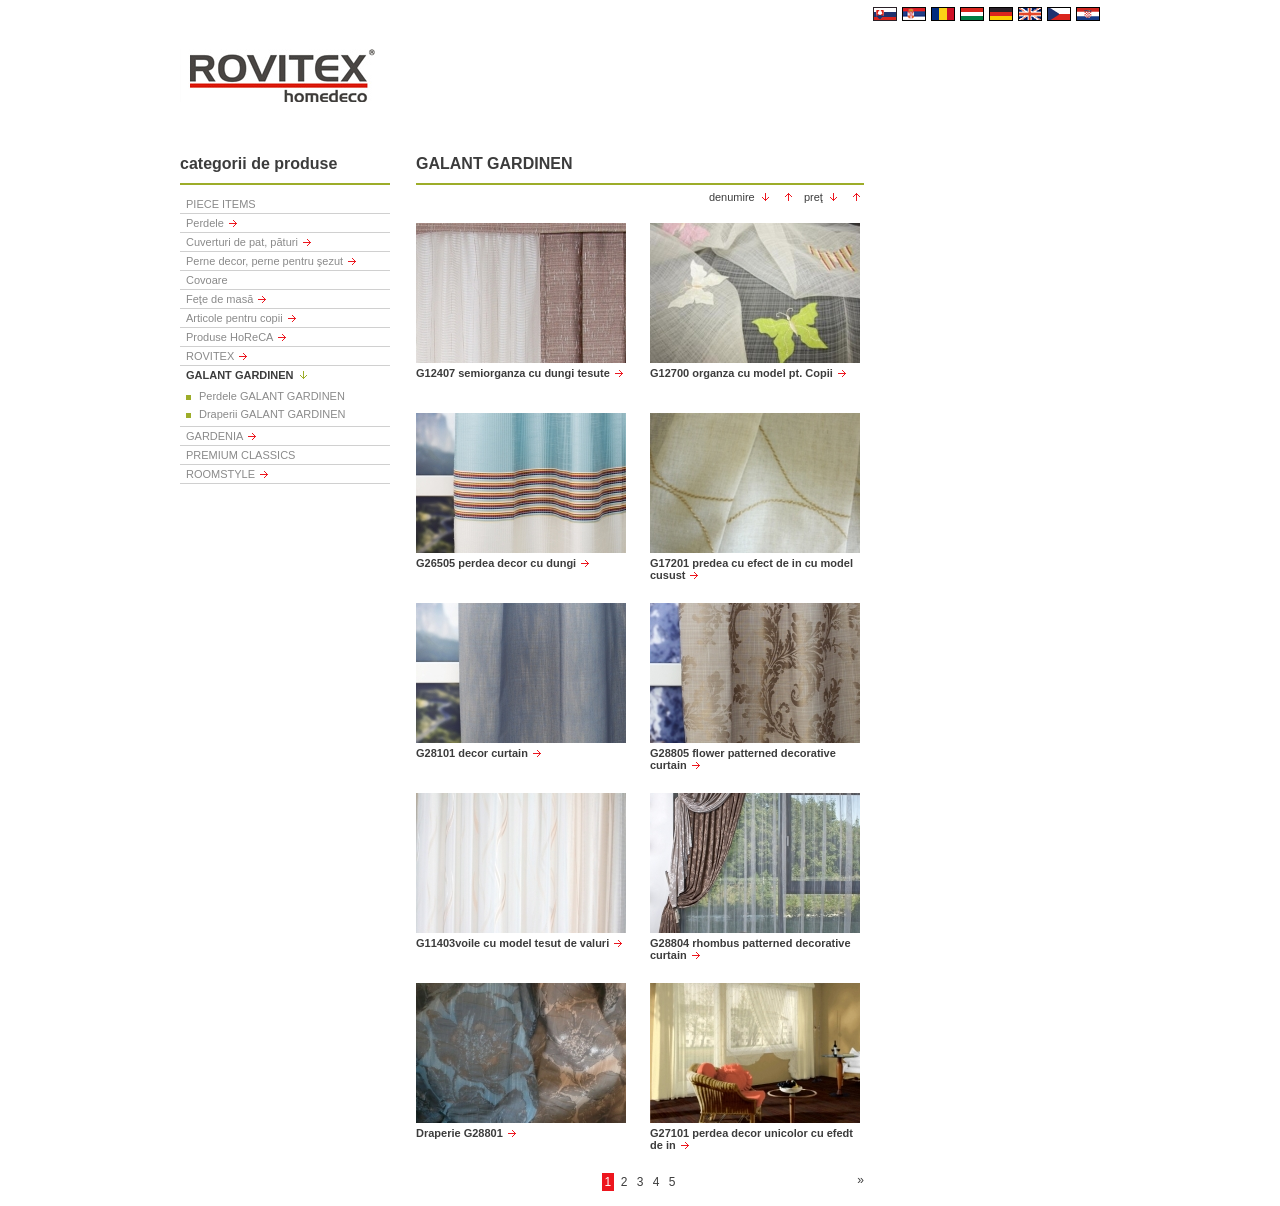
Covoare (207, 280)
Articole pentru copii (234, 318)
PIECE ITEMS (221, 204)
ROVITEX (210, 356)
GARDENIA (214, 436)
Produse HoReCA (229, 337)
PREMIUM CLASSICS (240, 455)
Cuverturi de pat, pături (242, 242)
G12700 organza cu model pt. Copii (741, 373)
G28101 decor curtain (472, 753)
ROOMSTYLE (220, 474)
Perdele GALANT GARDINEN (272, 396)
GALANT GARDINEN (240, 375)
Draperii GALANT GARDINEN (272, 414)
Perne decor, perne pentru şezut (264, 261)
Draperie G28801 (459, 1133)
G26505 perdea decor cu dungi (496, 563)
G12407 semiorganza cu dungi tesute (513, 373)
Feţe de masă (219, 299)
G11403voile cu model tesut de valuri (512, 943)
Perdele (205, 223)
